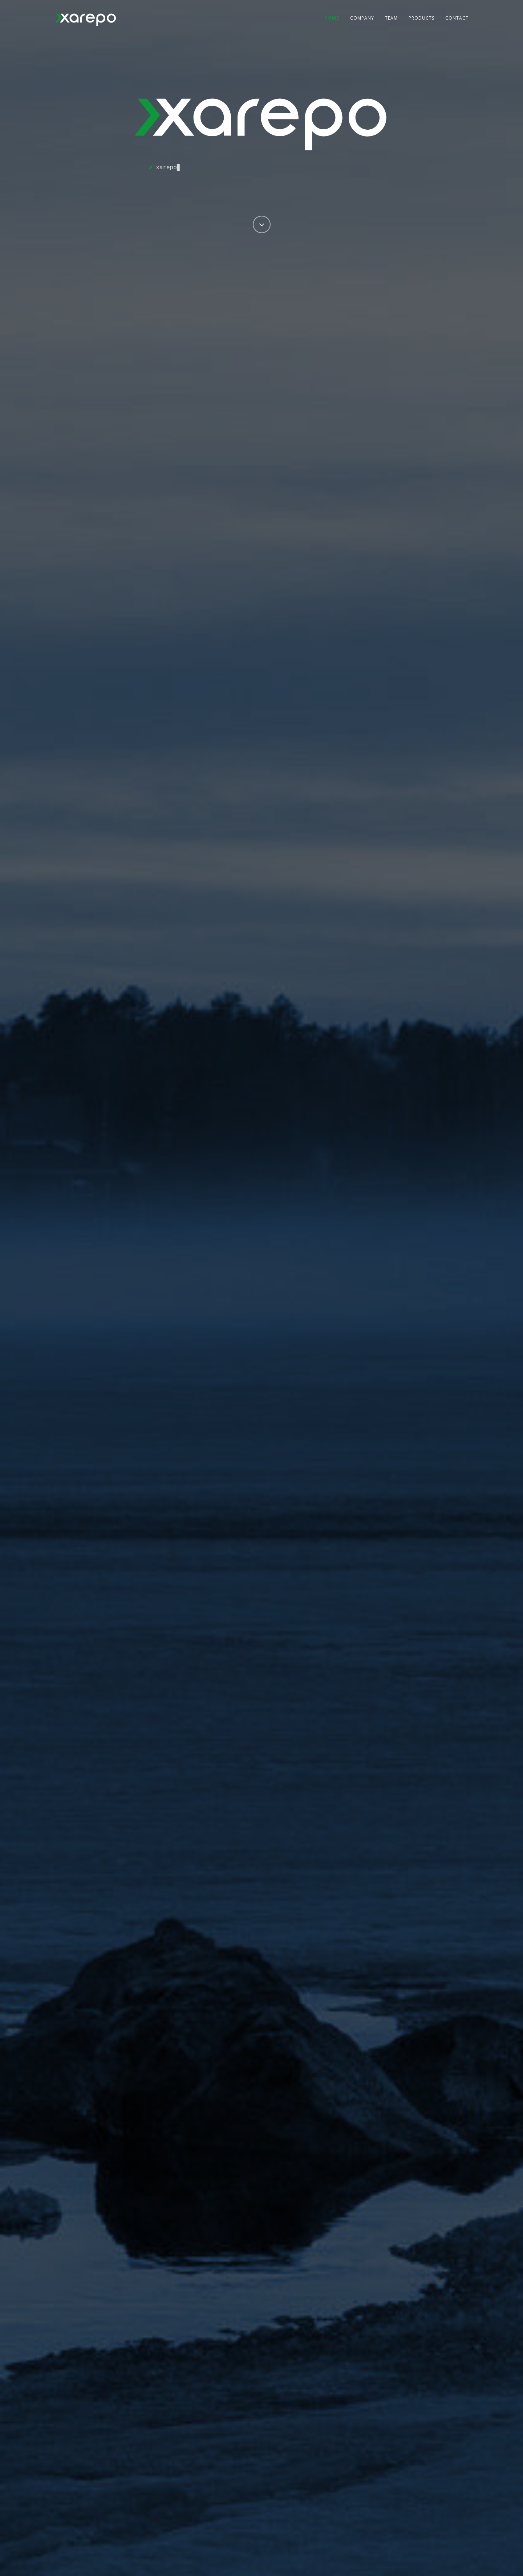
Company (362, 18)
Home (331, 18)
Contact (457, 18)
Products (421, 18)
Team (391, 18)
